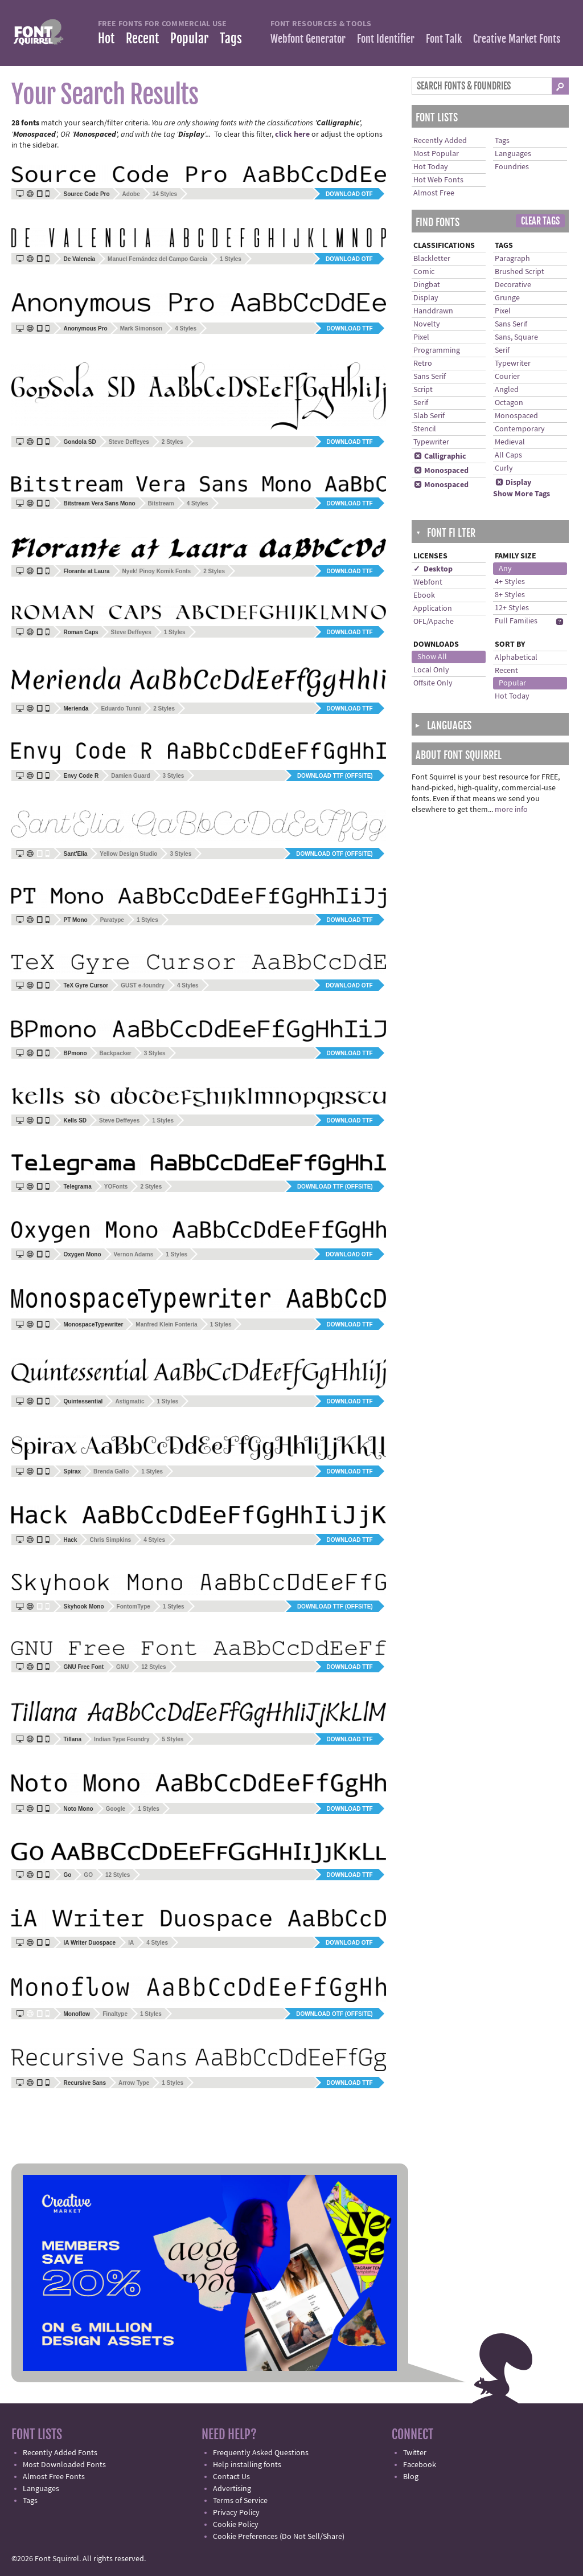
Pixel (421, 337)
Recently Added (440, 141)
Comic (423, 272)
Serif (420, 403)
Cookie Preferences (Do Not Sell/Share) (278, 2537)
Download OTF (349, 194)
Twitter (414, 2453)
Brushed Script (519, 272)
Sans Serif (429, 377)
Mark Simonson (141, 328)
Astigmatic (129, 1401)
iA (131, 1943)
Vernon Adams (134, 1254)
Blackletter (431, 259)
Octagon (509, 403)
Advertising (232, 2489)
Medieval (510, 442)
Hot (106, 38)
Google (115, 1809)
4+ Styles (510, 582)
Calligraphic (439, 456)
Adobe (131, 194)
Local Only (431, 670)
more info (511, 810)
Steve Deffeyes (129, 442)
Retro (422, 363)
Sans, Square (516, 337)
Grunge (507, 298)
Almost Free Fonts (54, 2477)
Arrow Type (133, 2083)
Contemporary (520, 429)
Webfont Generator (308, 38)
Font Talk (444, 38)
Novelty (426, 324)
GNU (122, 1667)
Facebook (419, 2465)
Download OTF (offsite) (334, 854)
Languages (513, 154)
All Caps (508, 455)
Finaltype (115, 2014)
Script (423, 390)
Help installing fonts (247, 2465)
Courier (507, 377)
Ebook (424, 595)
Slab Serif (429, 416)
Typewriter (431, 442)
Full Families (516, 621)
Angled (507, 390)
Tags (231, 38)
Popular (189, 38)
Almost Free (433, 193)
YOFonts (116, 1186)
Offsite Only (433, 683)
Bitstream (161, 503)
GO (88, 1875)
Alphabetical (516, 657)
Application (432, 608)
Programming (436, 350)
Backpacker (116, 1053)
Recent (142, 38)
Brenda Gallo (111, 1471)
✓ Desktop (433, 569)
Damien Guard (130, 776)
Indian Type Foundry (122, 1739)
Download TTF (350, 328)
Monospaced (441, 470)
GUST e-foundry (143, 985)
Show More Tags (521, 494)
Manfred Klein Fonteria (166, 1324)
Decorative (513, 285)
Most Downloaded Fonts (64, 2465)
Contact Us (231, 2477)
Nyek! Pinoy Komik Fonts (156, 571)
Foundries (512, 167)
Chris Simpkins (110, 1540)
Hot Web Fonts (438, 180)
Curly (504, 468)
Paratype (112, 920)
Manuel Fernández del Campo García (157, 259)
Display (425, 298)
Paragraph (512, 259)
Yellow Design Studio (128, 854)
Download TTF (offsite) (335, 776)
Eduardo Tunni (121, 708)
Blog (410, 2477)
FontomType (133, 1606)
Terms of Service (240, 2501)
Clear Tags (540, 221)
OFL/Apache (433, 622)
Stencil (424, 429)
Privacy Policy (236, 2513)
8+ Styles (510, 595)
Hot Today (430, 167)
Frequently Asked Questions (261, 2453)
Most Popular (436, 154)
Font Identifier (385, 38)
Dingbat (426, 285)
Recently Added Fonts (60, 2453)
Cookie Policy (235, 2525)
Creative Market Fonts (516, 38)
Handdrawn (433, 311)
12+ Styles (512, 608)
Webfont (427, 582)
